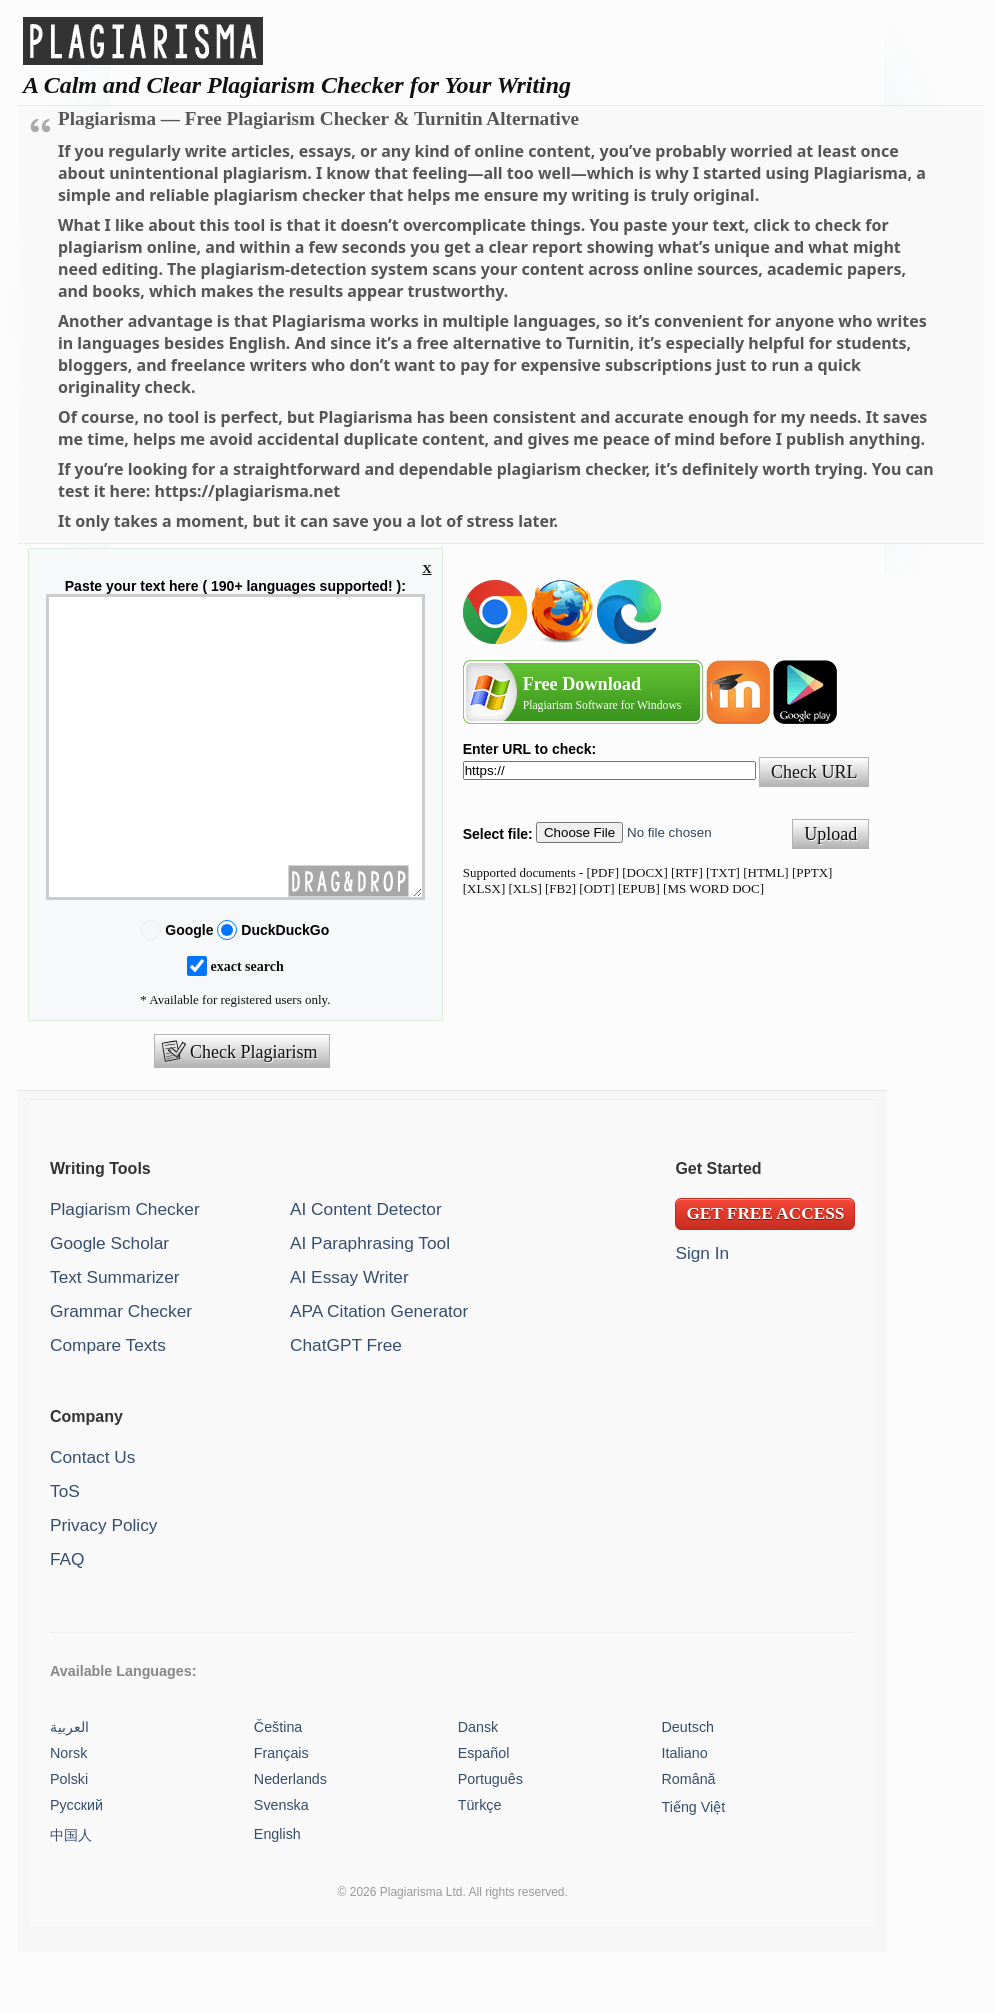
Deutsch (688, 1787)
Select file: (498, 834)
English (277, 1894)
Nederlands (290, 1839)
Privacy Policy (103, 1585)
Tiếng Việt (694, 1867)
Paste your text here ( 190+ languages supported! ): (235, 586)
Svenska (281, 1865)
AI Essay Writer (349, 1337)
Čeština (278, 1787)
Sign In (702, 1313)
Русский (76, 1865)
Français (281, 1813)
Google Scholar (109, 1303)
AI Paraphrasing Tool (370, 1303)
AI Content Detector (366, 1269)
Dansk (478, 1787)
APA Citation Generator (379, 1371)
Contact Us (92, 1517)
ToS (65, 1551)
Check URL (814, 772)
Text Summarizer (115, 1337)
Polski (69, 1839)
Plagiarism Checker (125, 1269)
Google (189, 990)
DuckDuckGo (283, 990)
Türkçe (480, 1865)
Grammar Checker (121, 1371)
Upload (830, 834)
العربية (69, 1787)
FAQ (67, 1619)
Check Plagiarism (253, 1112)
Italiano (685, 1813)
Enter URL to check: (530, 749)
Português (490, 1839)
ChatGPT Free (346, 1405)
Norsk (68, 1813)
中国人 (71, 1895)
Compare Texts (108, 1405)
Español (484, 1813)
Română (689, 1839)
